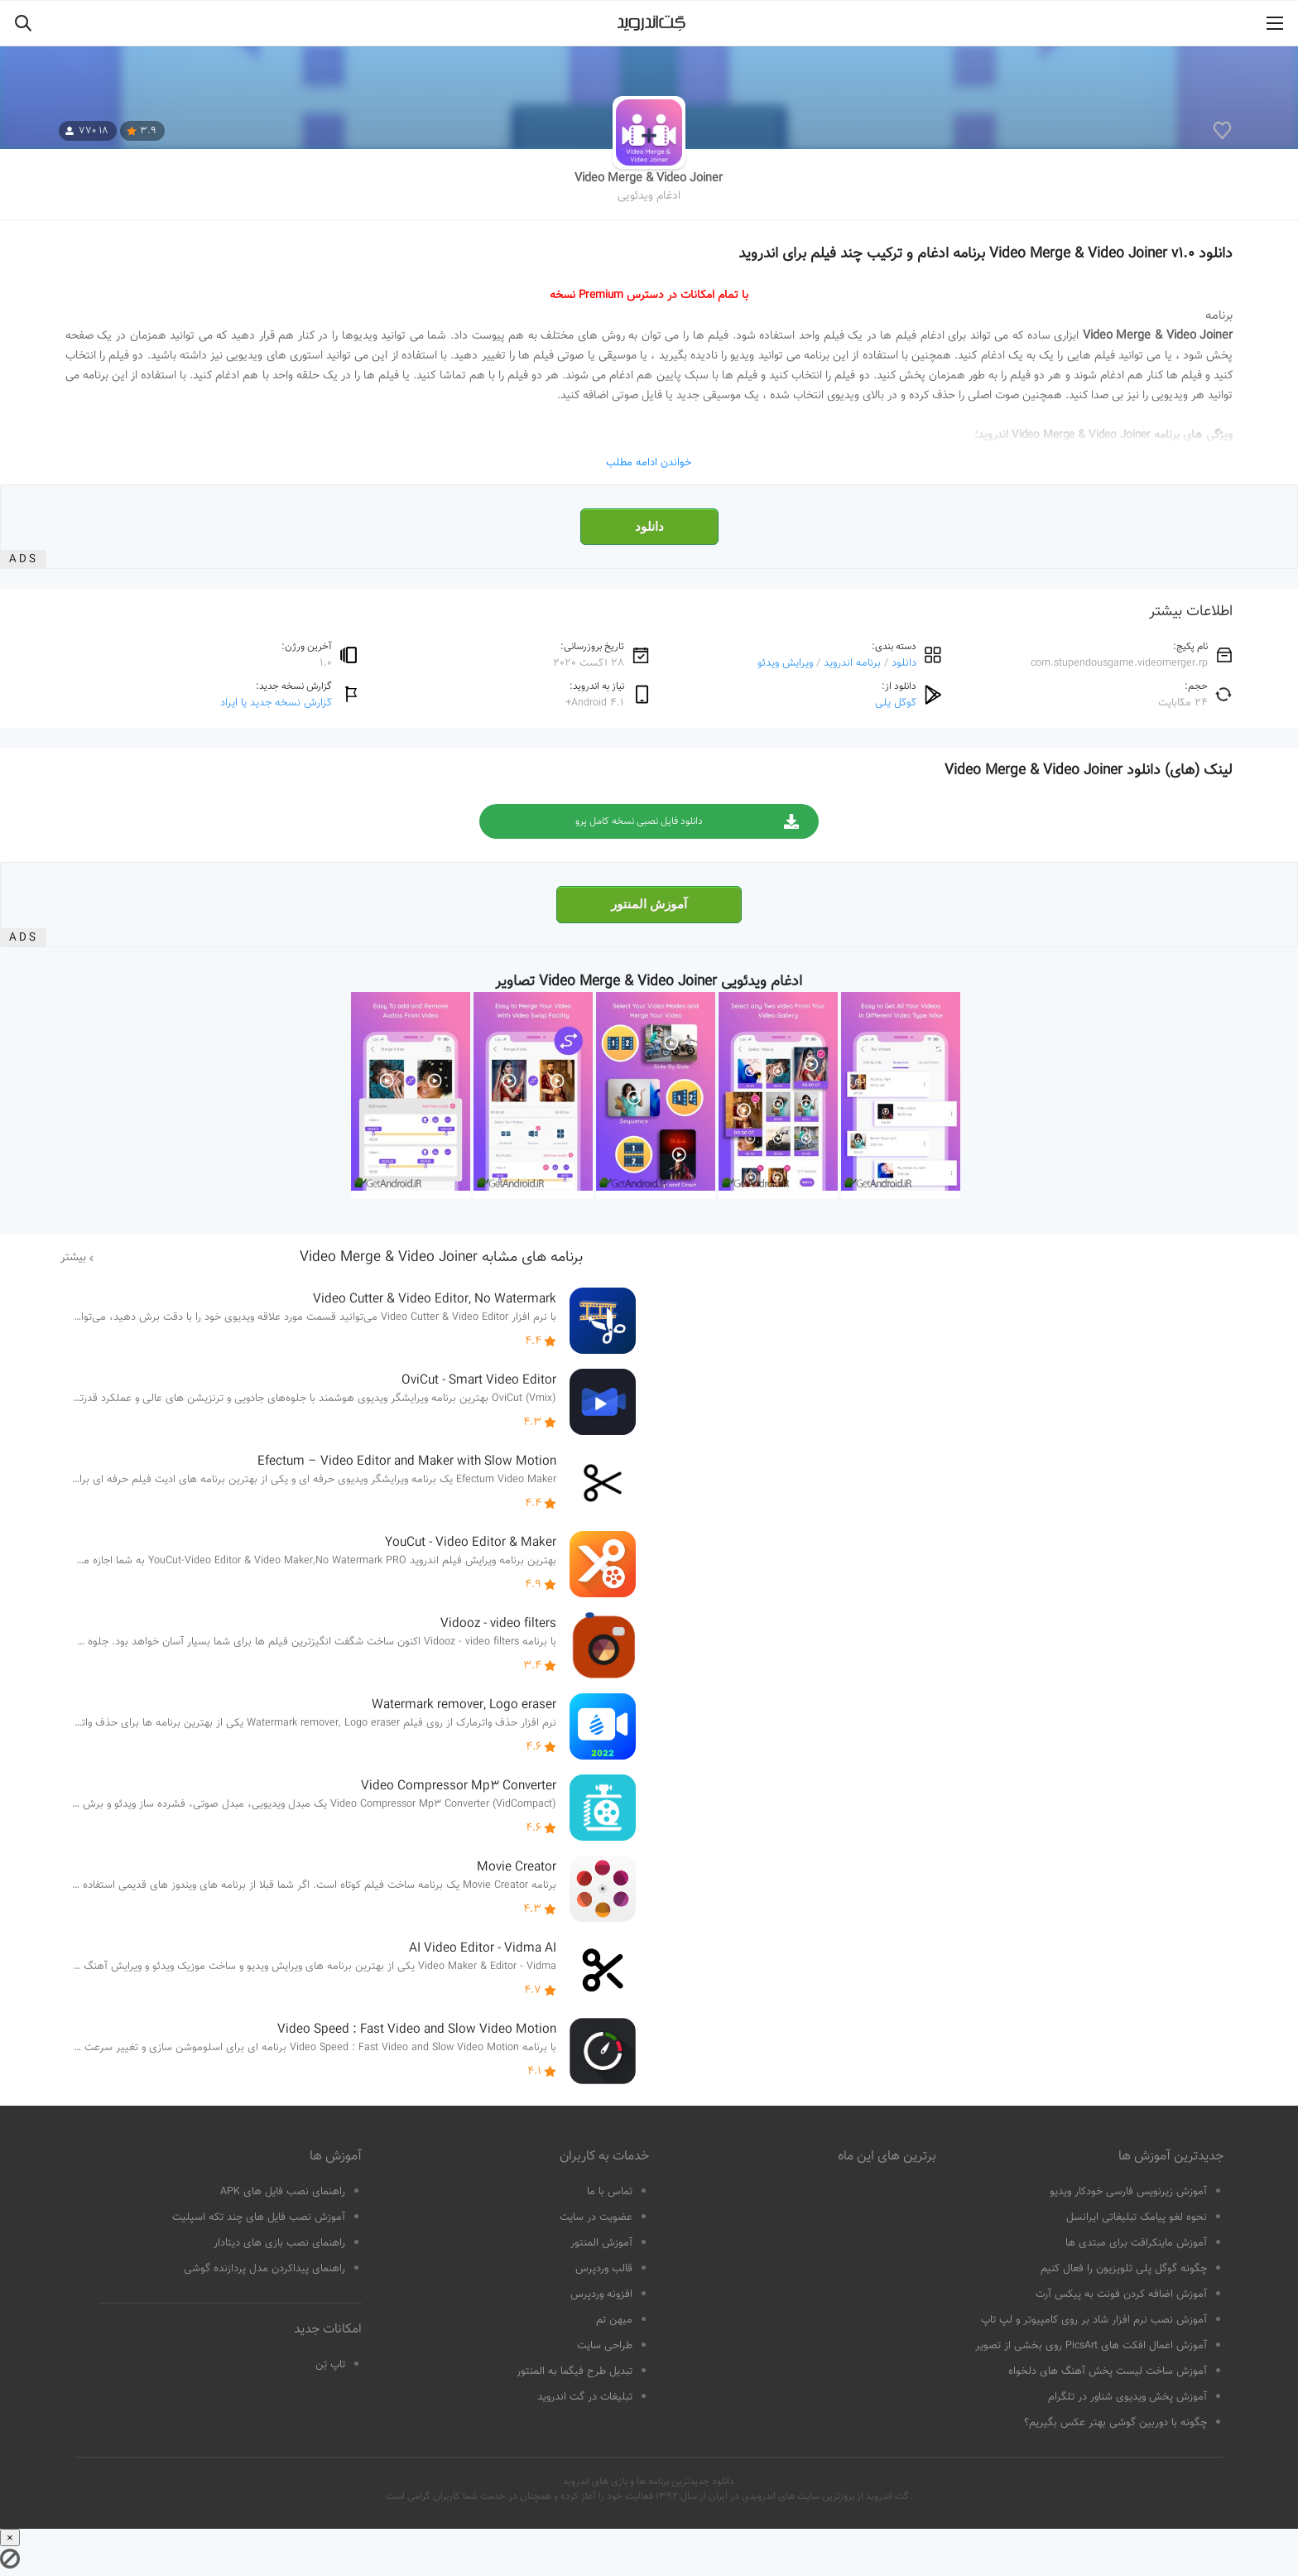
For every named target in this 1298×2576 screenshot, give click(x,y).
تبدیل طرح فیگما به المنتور (574, 2371)
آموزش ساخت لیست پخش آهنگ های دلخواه (1107, 2371)
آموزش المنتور (649, 904)
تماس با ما (609, 2192)
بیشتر (73, 1258)
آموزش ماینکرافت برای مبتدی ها (1136, 2243)
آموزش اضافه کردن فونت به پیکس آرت (1121, 2294)
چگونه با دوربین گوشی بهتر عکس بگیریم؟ (1115, 2423)
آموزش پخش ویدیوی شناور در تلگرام (1127, 2397)
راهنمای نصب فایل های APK (282, 2192)
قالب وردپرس (603, 2269)
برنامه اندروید (852, 663)
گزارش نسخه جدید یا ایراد (276, 702)
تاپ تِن (330, 2365)
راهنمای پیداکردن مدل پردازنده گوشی (264, 2269)
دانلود (649, 526)
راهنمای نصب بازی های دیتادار (279, 2243)
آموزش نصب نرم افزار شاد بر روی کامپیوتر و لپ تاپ (1094, 2320)
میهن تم (614, 2320)
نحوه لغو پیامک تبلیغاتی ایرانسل (1136, 2217)
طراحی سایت (604, 2346)
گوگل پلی (895, 702)
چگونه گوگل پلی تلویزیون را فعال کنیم (1124, 2269)
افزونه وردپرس (601, 2294)
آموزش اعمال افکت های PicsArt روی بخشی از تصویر (1091, 2346)
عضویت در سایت (596, 2217)
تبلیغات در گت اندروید (584, 2397)
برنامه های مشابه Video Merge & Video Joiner (441, 1257)
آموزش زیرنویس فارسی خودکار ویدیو (1128, 2192)
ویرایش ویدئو (785, 663)
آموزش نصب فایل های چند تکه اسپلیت (258, 2217)
